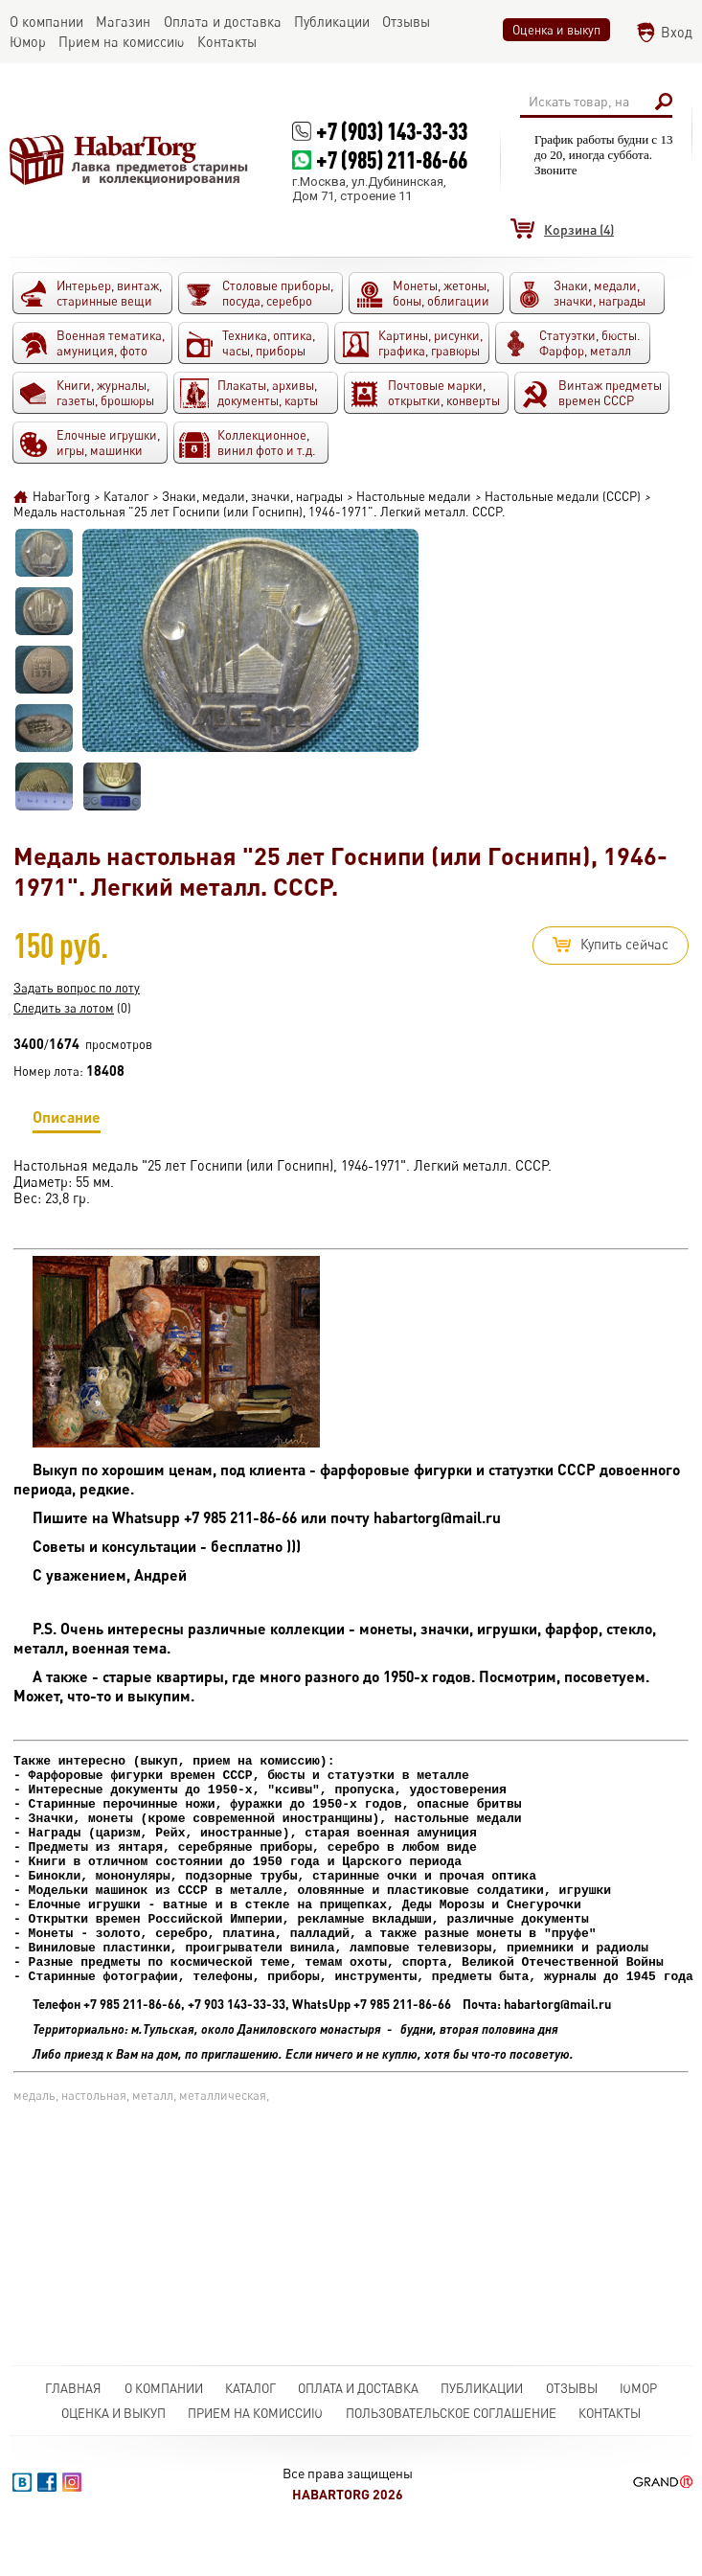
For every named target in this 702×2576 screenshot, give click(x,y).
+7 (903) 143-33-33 (391, 131)
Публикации (482, 2388)
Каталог (250, 2388)
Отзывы (572, 2388)
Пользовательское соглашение (451, 2413)
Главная (73, 2388)
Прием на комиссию (255, 2413)
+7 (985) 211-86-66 (391, 159)
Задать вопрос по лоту (76, 987)
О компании (164, 2388)
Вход (676, 32)
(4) (579, 229)
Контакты (609, 2413)
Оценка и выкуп (556, 29)
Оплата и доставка (358, 2388)
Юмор (638, 2388)
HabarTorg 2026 (347, 2494)
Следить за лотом (63, 1007)
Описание (67, 1120)
